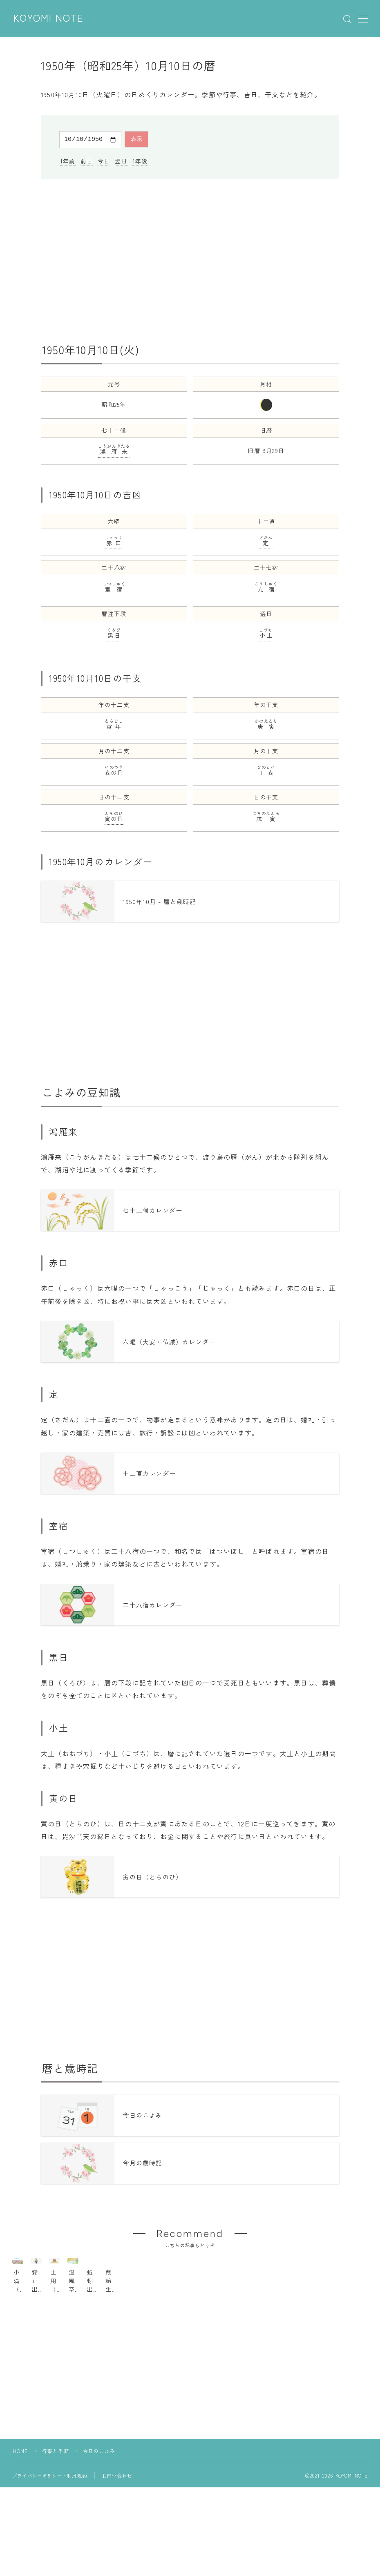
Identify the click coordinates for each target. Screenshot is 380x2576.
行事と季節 (55, 2491)
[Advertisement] (190, 260)
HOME (20, 2491)
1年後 (140, 160)
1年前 (68, 160)
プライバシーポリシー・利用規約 (49, 2516)
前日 (86, 160)
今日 (104, 160)
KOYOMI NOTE (48, 18)
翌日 (121, 160)
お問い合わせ (117, 2516)
